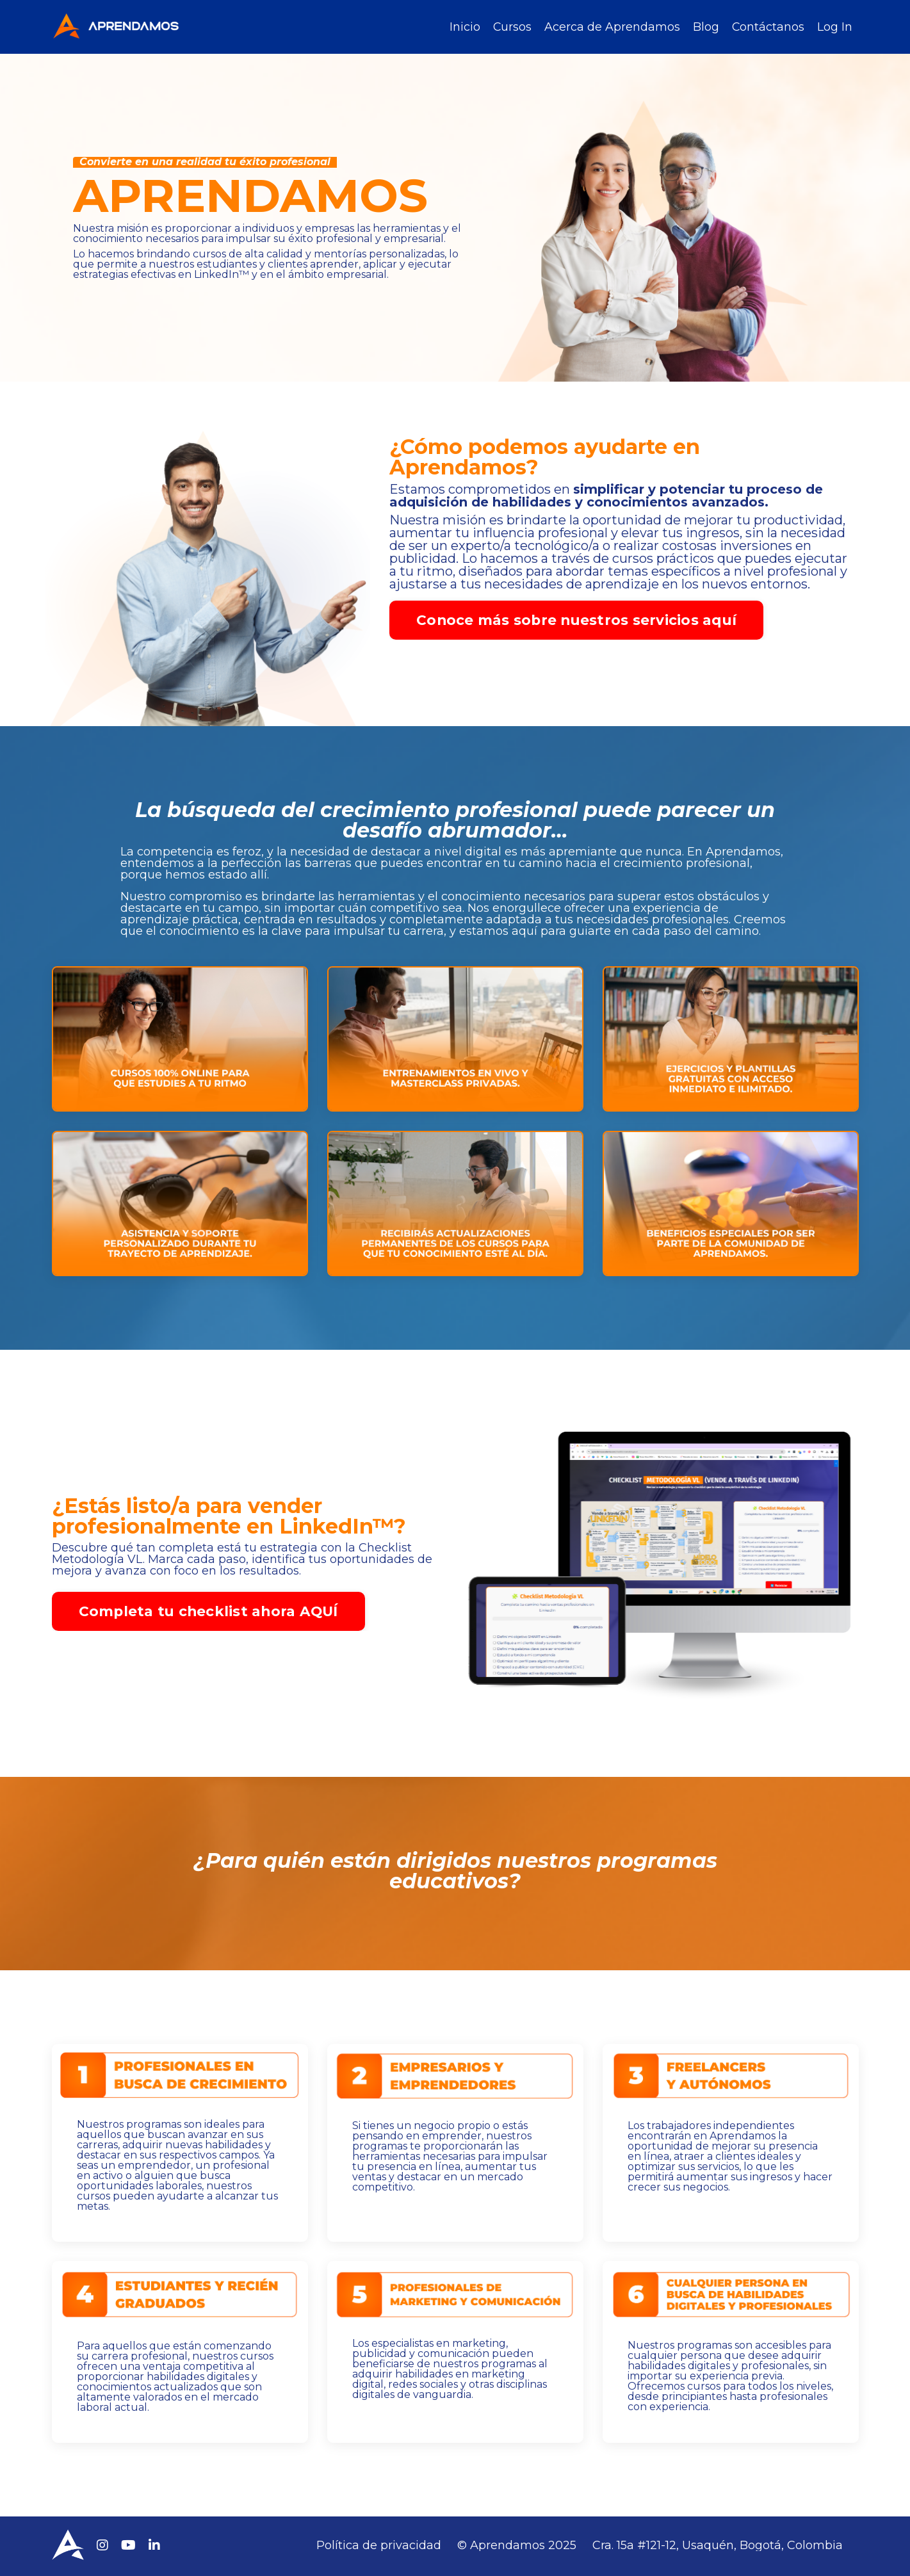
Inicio (463, 27)
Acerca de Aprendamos (611, 27)
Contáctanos (767, 27)
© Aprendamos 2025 (516, 2547)
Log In (834, 27)
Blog (705, 27)
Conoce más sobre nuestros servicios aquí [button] (576, 620)
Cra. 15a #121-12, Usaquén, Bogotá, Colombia (717, 2547)
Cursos (511, 27)
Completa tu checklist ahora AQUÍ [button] (224, 1655)
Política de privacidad (378, 2547)
